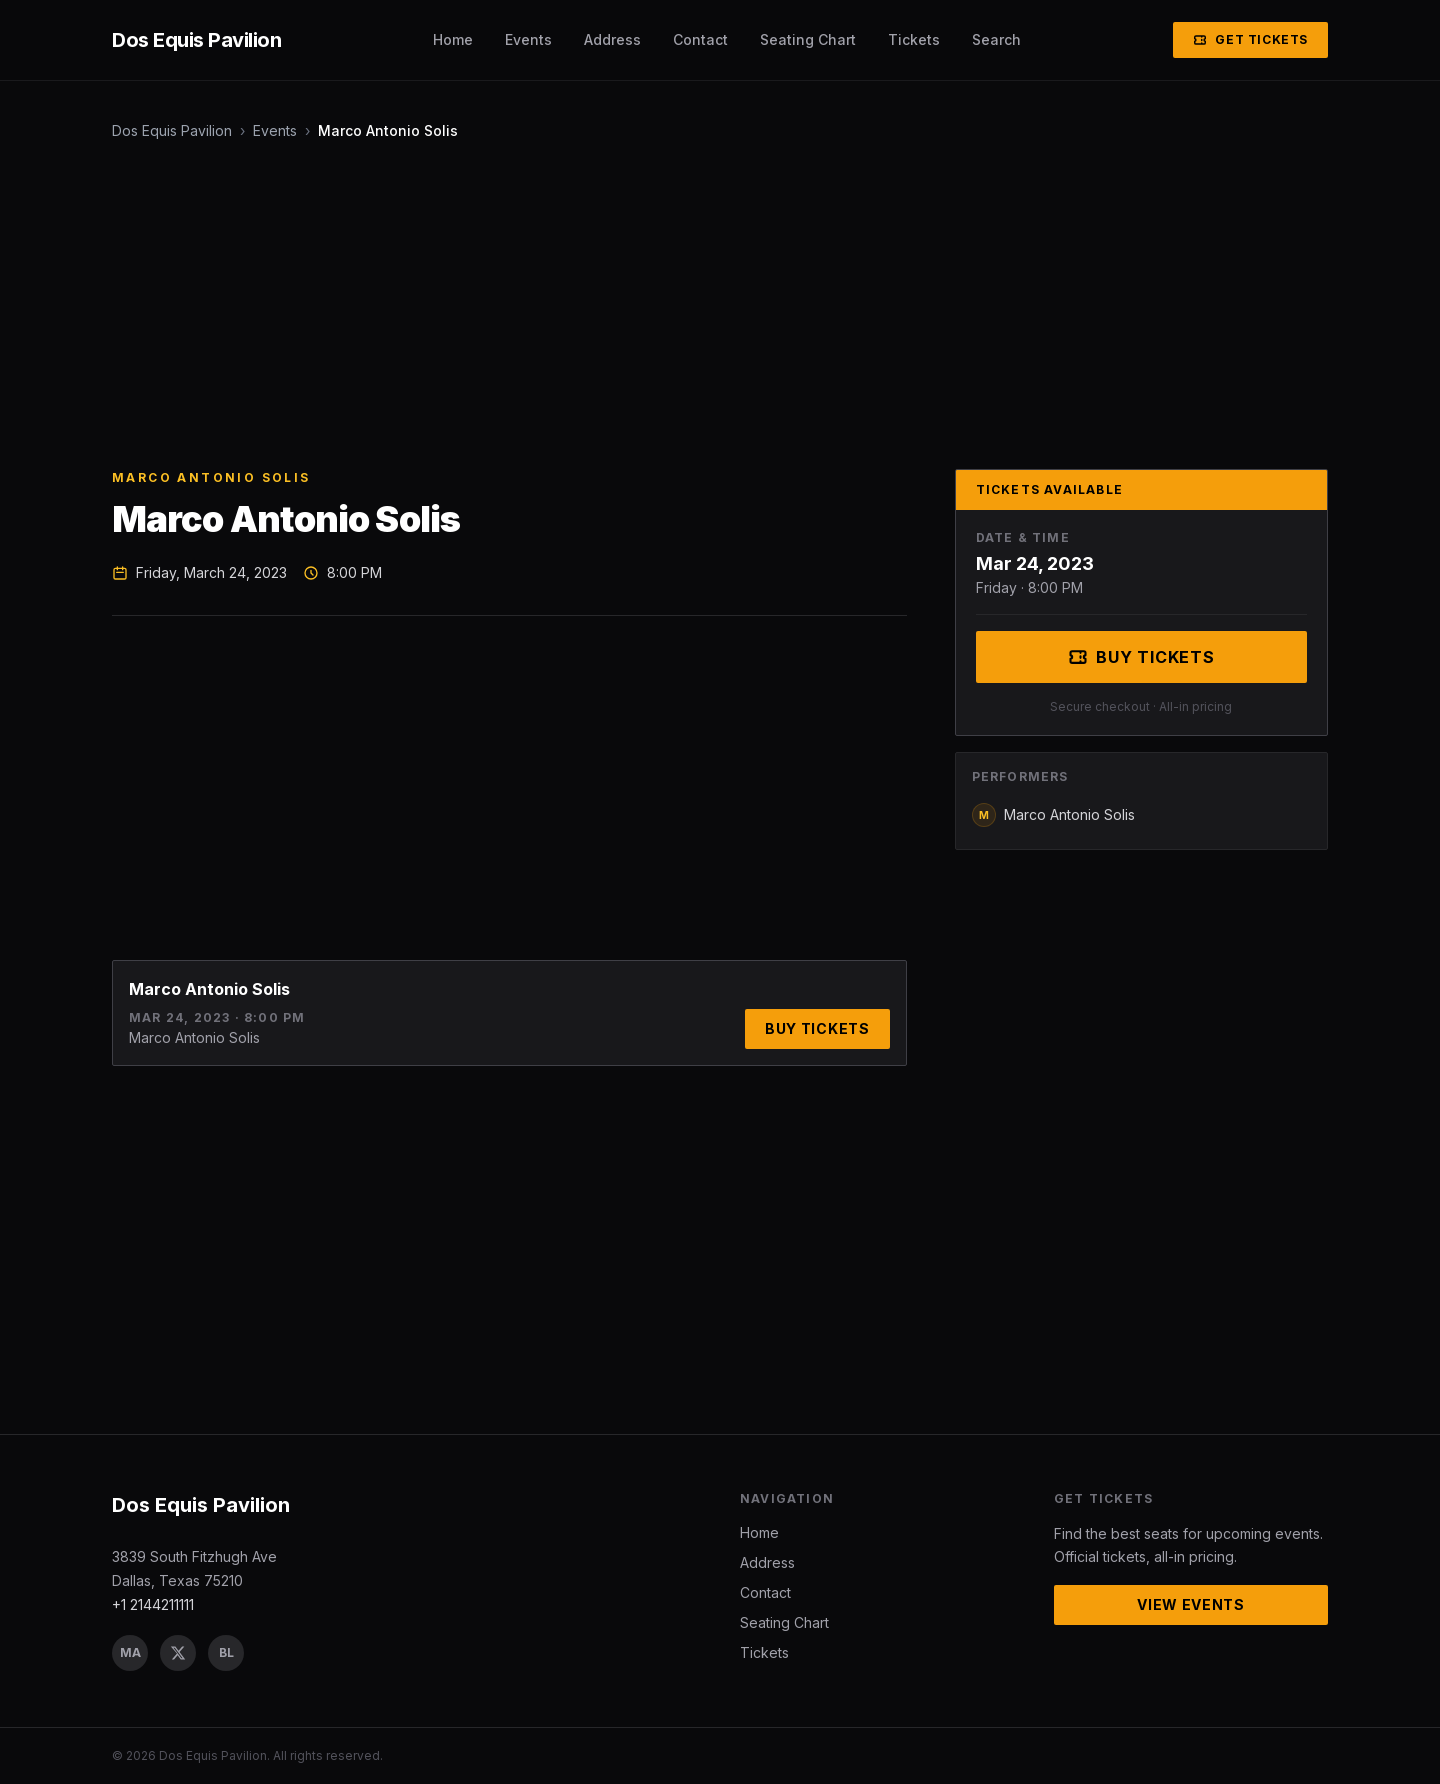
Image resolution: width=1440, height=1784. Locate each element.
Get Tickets (1250, 39)
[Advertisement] (712, 305)
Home (453, 39)
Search (996, 39)
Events (528, 39)
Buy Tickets (817, 1028)
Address (612, 39)
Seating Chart (808, 39)
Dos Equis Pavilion (172, 130)
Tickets (914, 39)
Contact (700, 39)
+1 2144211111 (153, 1604)
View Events (1191, 1604)
